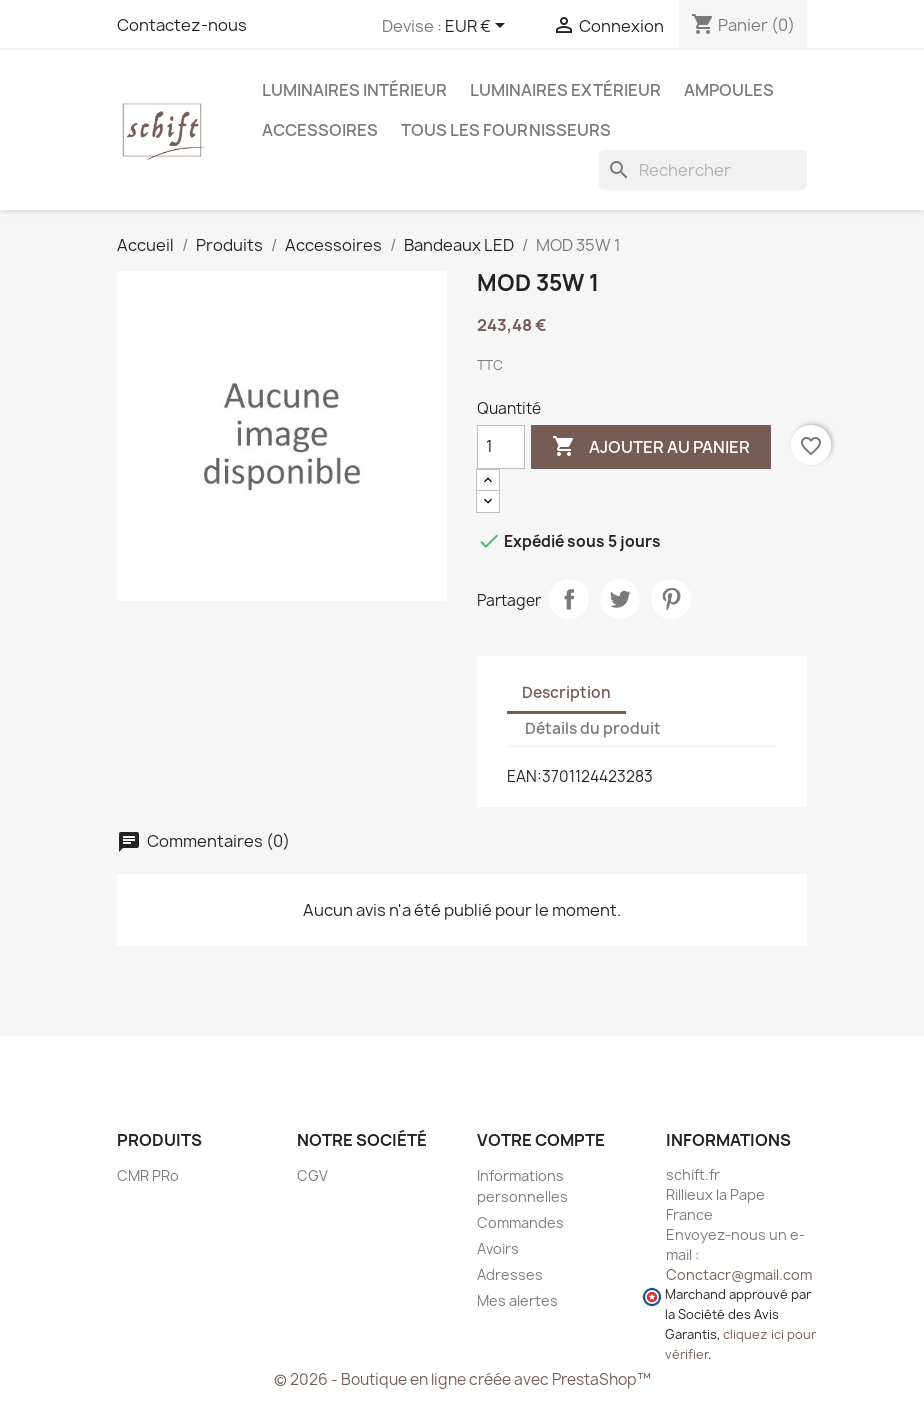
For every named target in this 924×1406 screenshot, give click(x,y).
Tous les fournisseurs (506, 130)
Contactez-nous (182, 25)
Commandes (520, 1222)
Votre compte (541, 1140)
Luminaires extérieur (565, 90)
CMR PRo (148, 1175)
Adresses (510, 1274)
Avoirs (498, 1248)
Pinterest (671, 599)
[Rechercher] (703, 170)
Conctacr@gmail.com (739, 1274)
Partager (569, 599)
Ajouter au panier (651, 447)
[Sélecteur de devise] (478, 27)
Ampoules (729, 90)
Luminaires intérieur (354, 90)
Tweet (620, 599)
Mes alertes (517, 1300)
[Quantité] (501, 447)
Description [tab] (566, 692)
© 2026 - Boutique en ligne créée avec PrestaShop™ (462, 1379)
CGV (312, 1175)
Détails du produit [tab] (593, 728)
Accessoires (320, 130)
